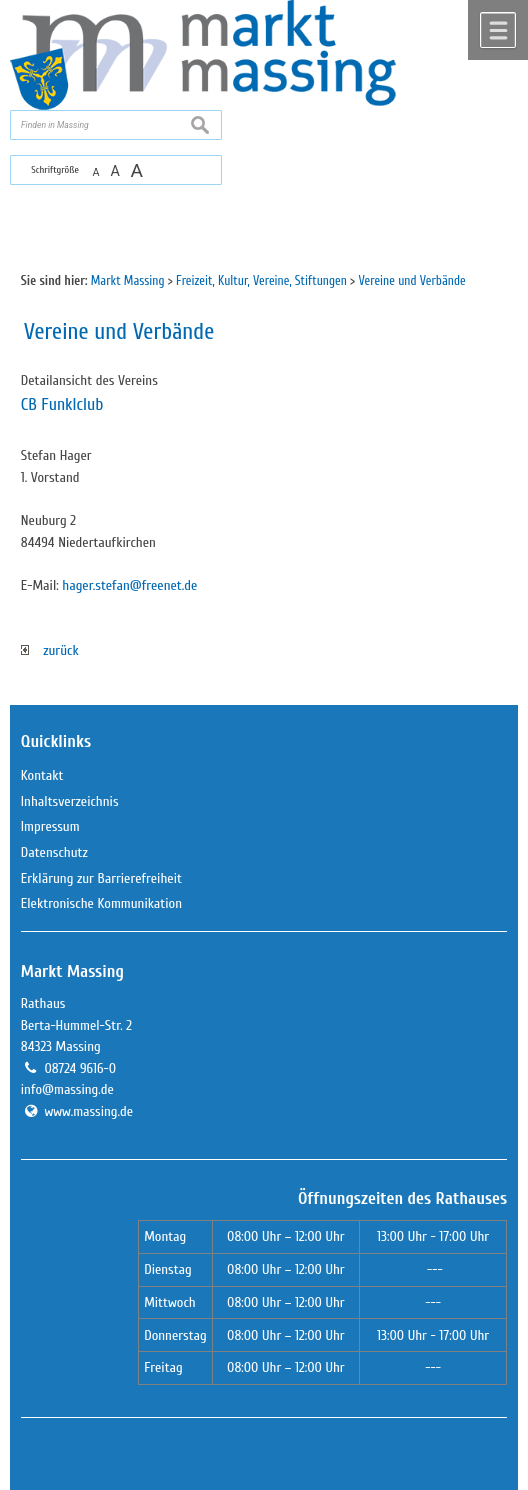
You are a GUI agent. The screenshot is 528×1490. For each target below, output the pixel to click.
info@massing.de (67, 1089)
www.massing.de (88, 1111)
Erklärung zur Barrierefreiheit (101, 878)
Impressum (50, 826)
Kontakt (42, 775)
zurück (50, 650)
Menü (498, 30)
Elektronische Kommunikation (101, 903)
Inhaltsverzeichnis (70, 801)
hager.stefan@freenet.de (129, 585)
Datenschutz (54, 852)
